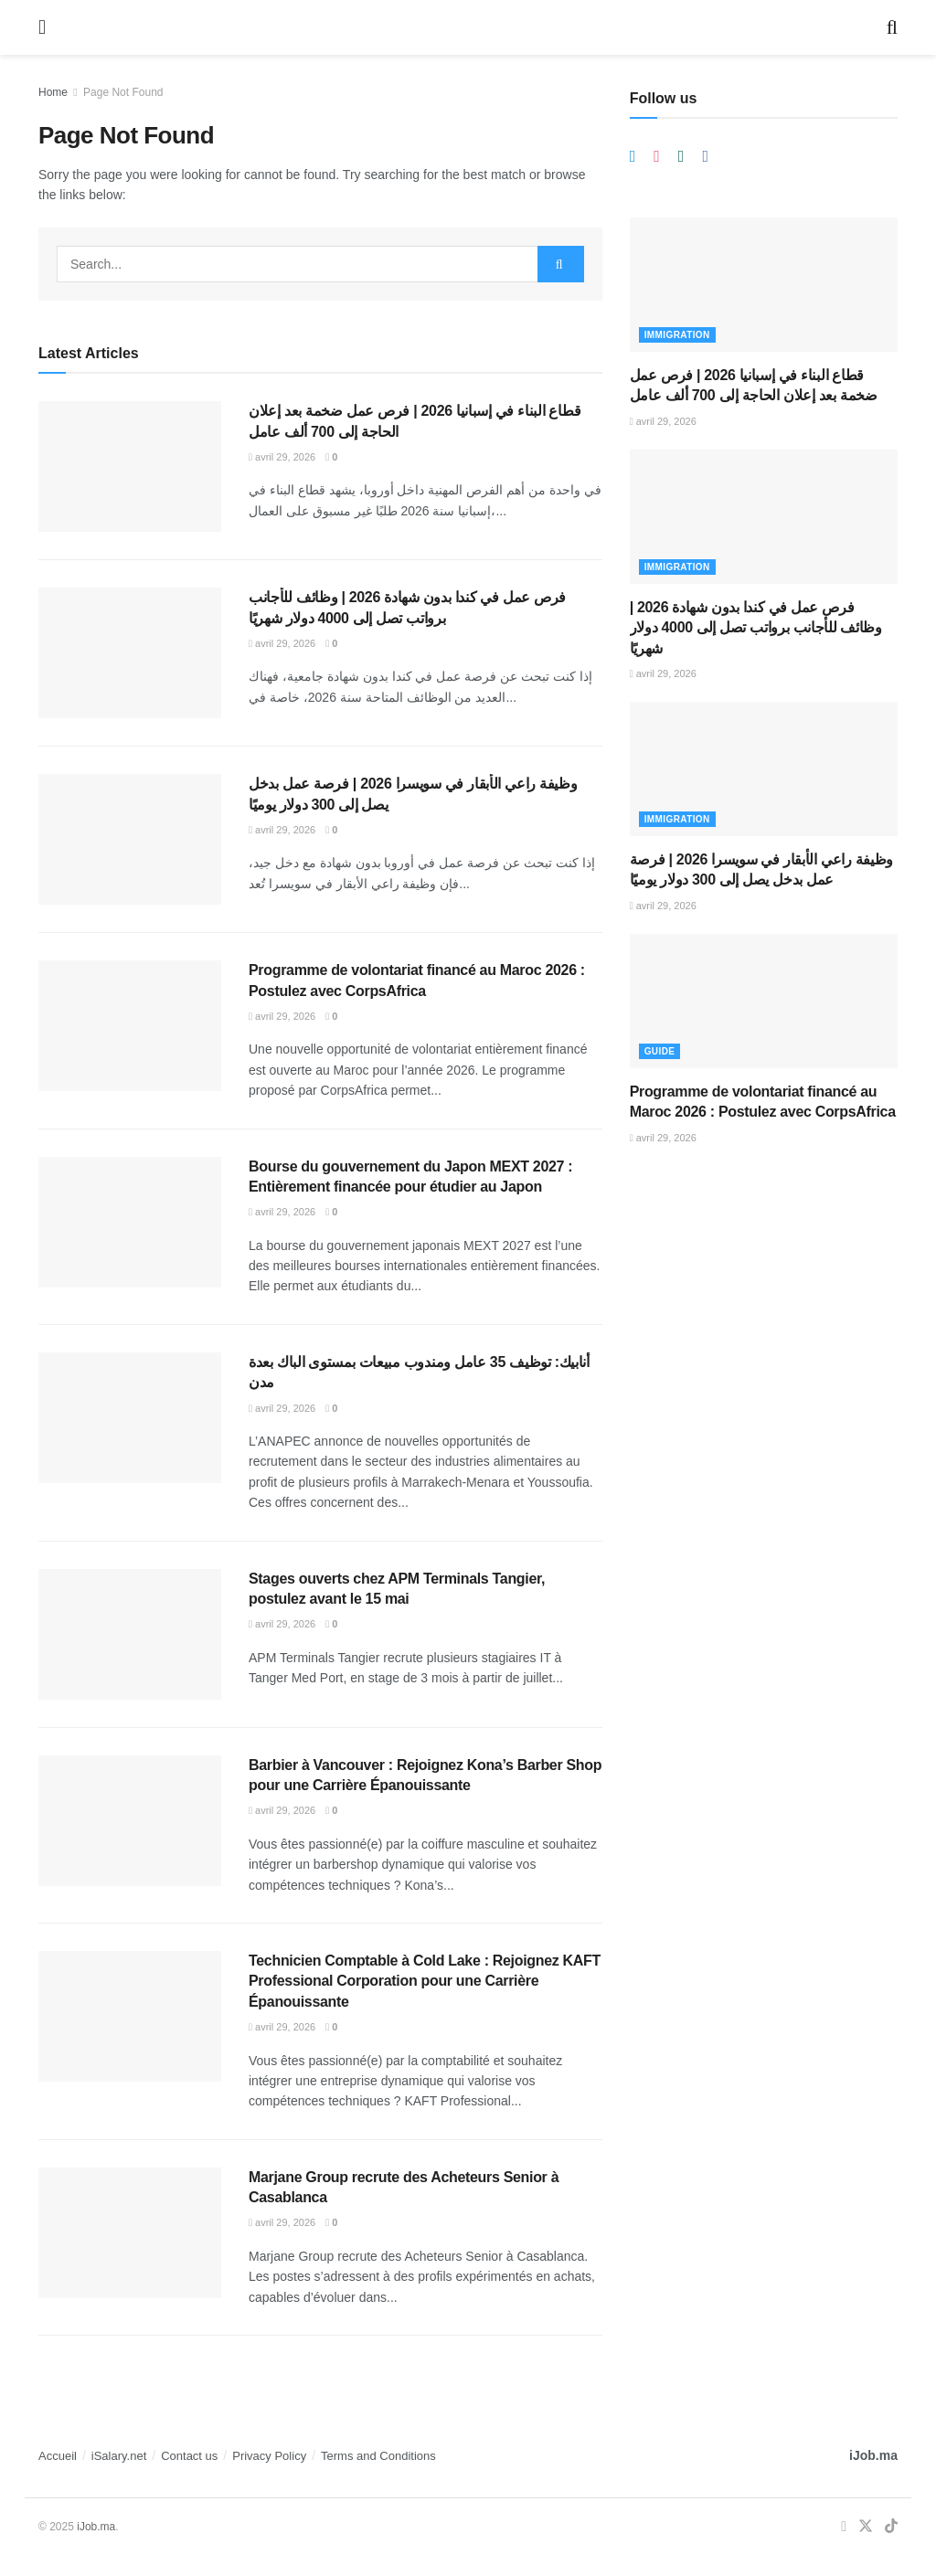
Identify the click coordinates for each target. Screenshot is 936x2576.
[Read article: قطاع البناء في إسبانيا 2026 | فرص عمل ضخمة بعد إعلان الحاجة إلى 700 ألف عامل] (129, 466)
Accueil (57, 2456)
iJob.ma (873, 2455)
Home (53, 92)
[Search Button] (892, 27)
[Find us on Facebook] (705, 156)
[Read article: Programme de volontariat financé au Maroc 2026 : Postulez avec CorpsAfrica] (129, 1025)
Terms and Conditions (378, 2456)
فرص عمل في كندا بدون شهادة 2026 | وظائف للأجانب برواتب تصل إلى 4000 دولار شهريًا (756, 627)
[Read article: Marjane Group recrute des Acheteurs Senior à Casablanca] (129, 2233)
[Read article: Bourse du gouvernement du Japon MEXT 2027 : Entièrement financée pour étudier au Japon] (129, 1222)
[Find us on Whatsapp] (681, 156)
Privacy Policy (269, 2456)
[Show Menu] (42, 27)
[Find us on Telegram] (633, 156)
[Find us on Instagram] (657, 156)
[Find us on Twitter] (865, 2527)
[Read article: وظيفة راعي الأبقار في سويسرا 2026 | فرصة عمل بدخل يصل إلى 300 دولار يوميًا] (129, 839)
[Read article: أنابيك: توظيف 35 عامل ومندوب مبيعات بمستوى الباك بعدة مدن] (129, 1417)
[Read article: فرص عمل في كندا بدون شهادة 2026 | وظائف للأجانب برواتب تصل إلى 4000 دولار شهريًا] (129, 653)
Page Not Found (123, 92)
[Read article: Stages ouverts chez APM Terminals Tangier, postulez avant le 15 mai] (129, 1634)
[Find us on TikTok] (891, 2527)
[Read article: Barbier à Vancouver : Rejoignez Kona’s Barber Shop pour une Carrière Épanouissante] (129, 1820)
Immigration (677, 335)
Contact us (189, 2456)
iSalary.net (118, 2456)
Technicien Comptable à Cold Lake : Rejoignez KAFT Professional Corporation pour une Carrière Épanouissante (425, 1981)
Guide (659, 1051)
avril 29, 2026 (282, 456)
